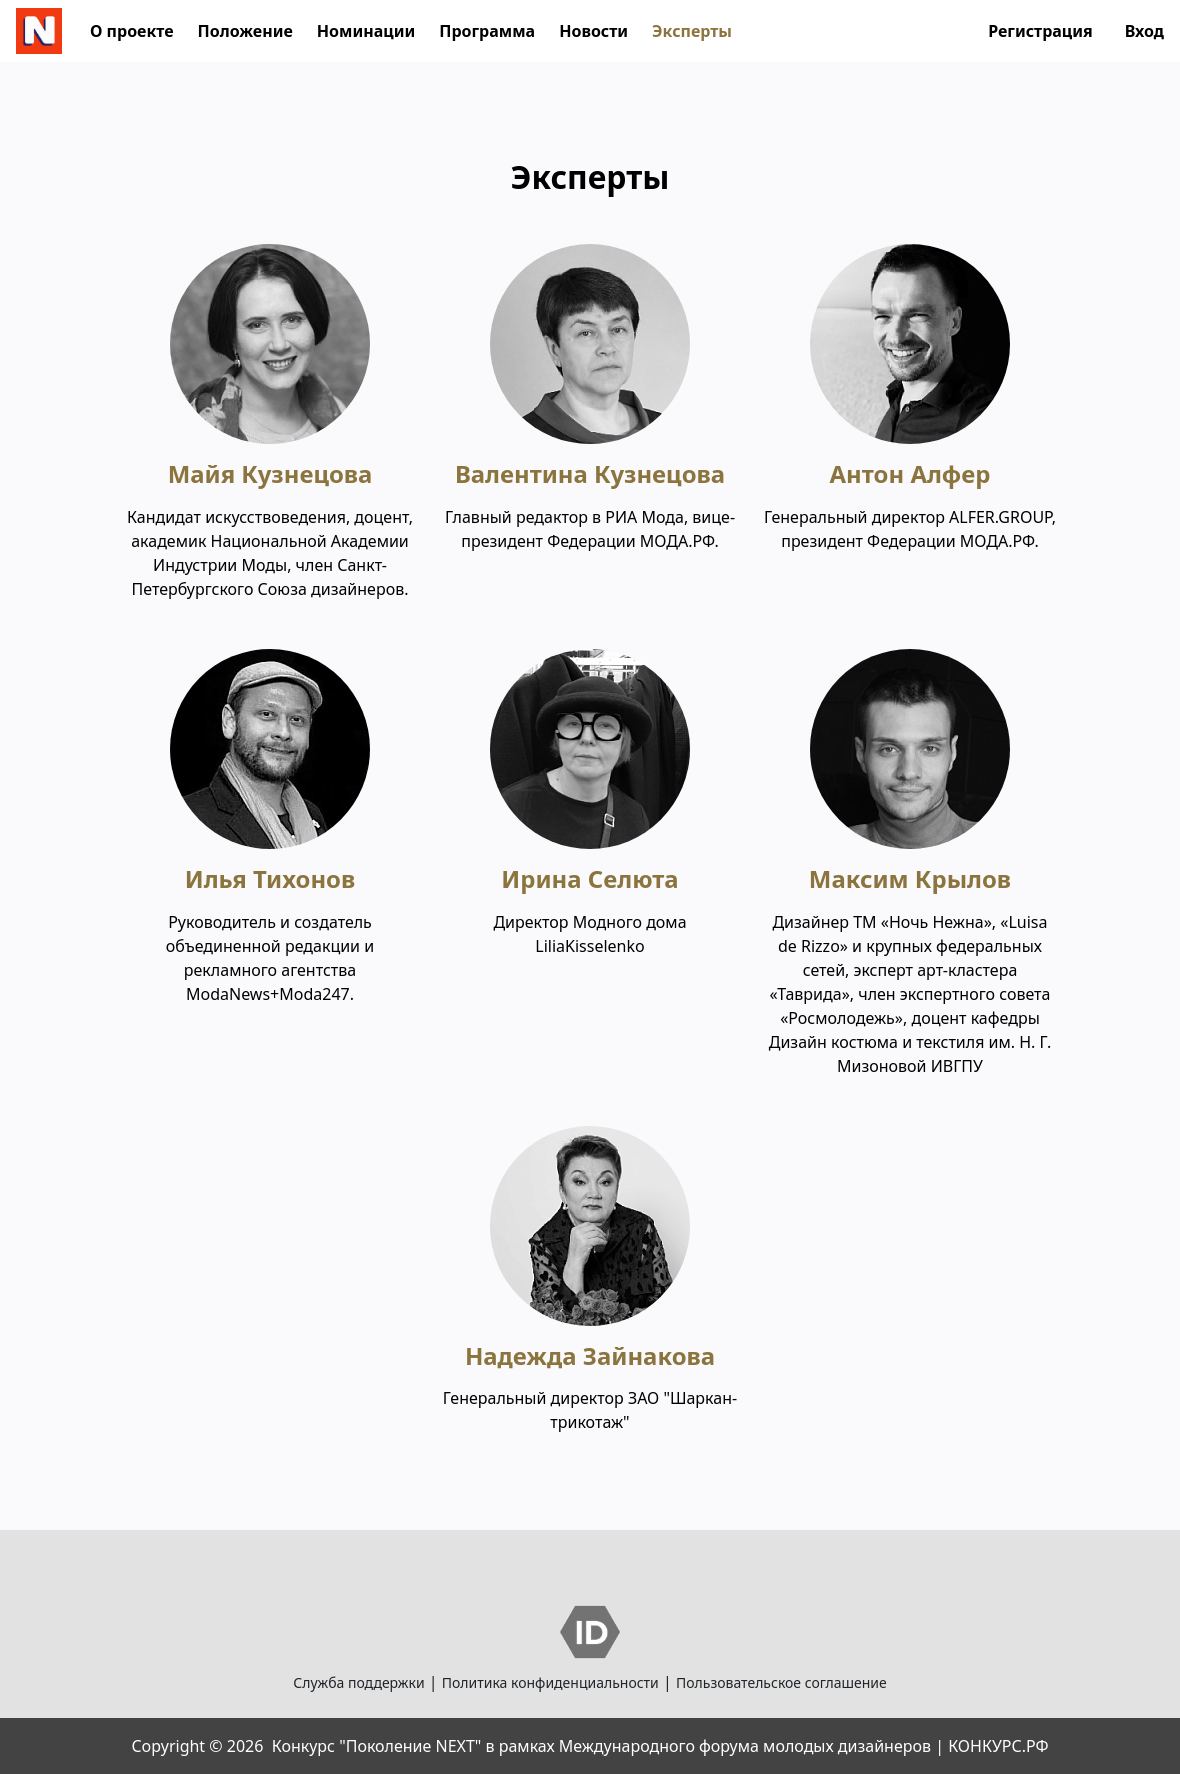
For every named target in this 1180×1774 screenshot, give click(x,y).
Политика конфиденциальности (550, 1682)
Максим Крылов (910, 878)
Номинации (366, 31)
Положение (245, 31)
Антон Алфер (909, 473)
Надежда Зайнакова (590, 1355)
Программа (487, 31)
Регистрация (1040, 31)
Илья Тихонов (270, 878)
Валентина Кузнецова (590, 473)
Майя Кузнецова (270, 473)
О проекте (132, 31)
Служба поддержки (358, 1682)
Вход (1144, 31)
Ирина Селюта (589, 878)
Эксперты (692, 31)
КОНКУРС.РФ (998, 1746)
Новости (593, 31)
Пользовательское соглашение (781, 1682)
